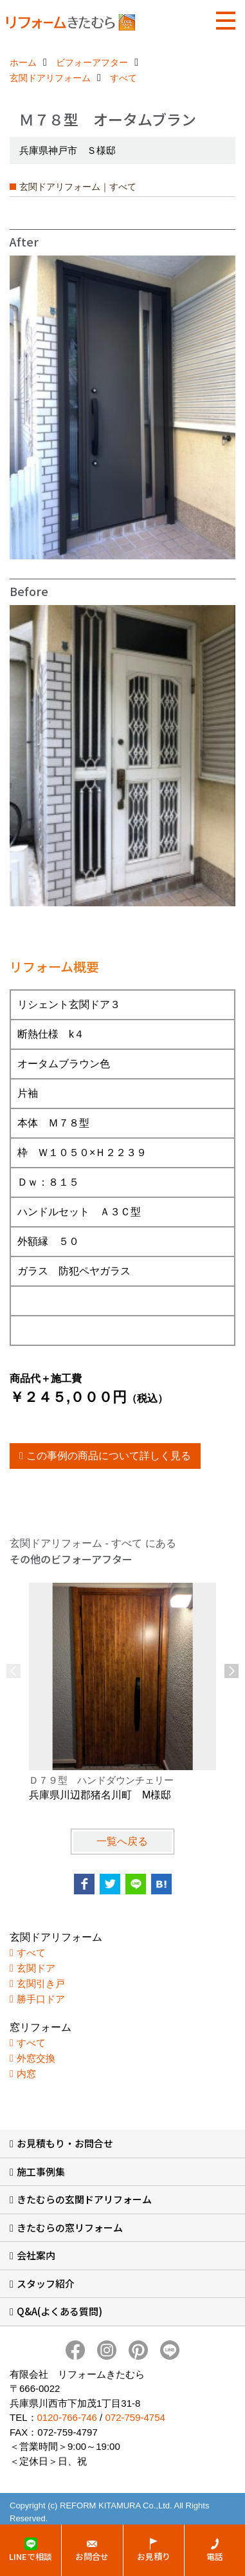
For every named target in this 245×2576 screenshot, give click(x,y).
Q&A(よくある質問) (59, 2311)
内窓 (26, 2073)
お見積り (153, 2556)
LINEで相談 (30, 2556)
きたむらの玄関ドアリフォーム (84, 2199)
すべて (31, 1952)
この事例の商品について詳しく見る (108, 1455)
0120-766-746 (67, 2417)
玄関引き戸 (41, 1983)
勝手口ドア (41, 1998)
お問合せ (92, 2556)
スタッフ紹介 (46, 2283)
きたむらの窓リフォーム (70, 2227)
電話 (214, 2556)
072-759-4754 (135, 2417)
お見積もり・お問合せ (65, 2143)
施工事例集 (41, 2171)
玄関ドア (36, 1968)
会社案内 (36, 2255)
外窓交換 (36, 2058)
